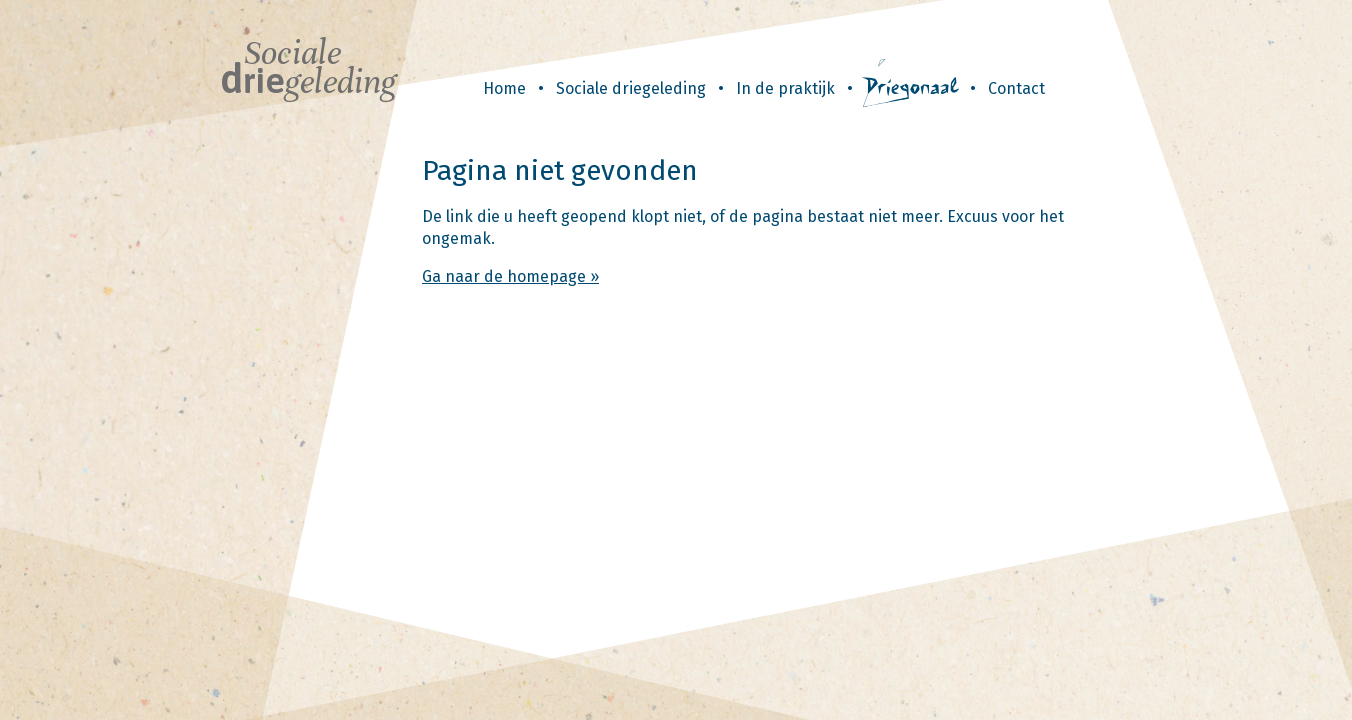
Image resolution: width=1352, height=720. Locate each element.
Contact (1016, 88)
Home (504, 88)
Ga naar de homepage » (510, 276)
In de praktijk (785, 88)
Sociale (308, 67)
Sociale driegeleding (631, 88)
